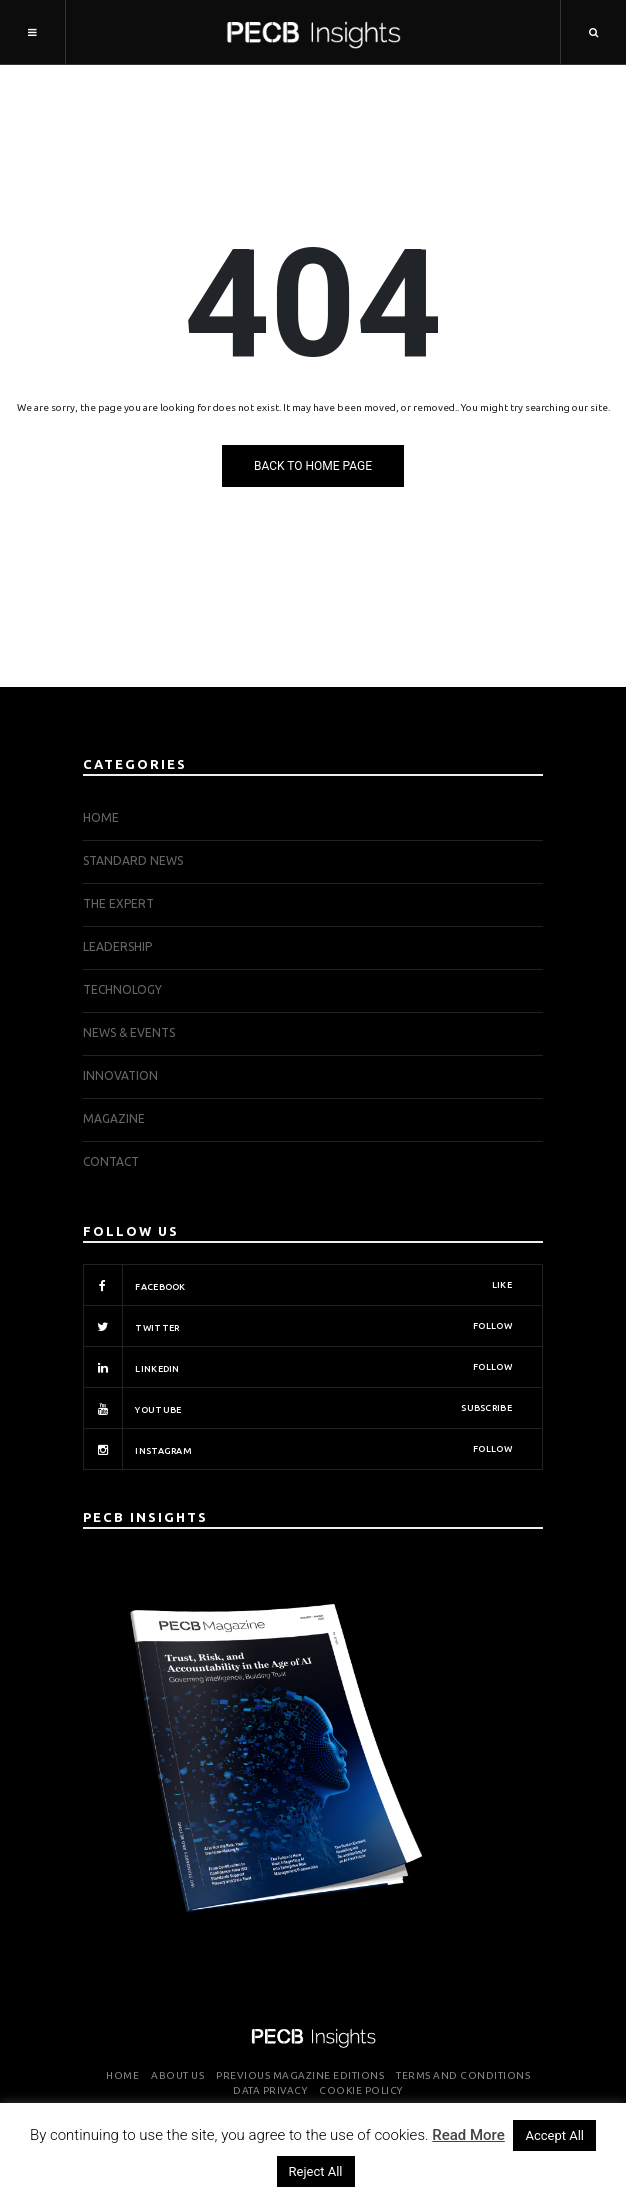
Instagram (297, 1449)
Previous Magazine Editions (300, 2075)
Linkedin (297, 1367)
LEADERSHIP (117, 946)
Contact (111, 1161)
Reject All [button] (316, 2171)
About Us (177, 2075)
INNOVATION (120, 1075)
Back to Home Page (313, 466)
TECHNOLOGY (122, 989)
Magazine (114, 1118)
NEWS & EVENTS (129, 1032)
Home (101, 817)
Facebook (297, 1285)
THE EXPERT (118, 903)
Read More (468, 2135)
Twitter (297, 1326)
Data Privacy (270, 2090)
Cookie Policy (361, 2090)
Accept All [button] (554, 2135)
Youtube (297, 1408)
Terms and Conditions (463, 2075)
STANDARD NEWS (133, 860)
